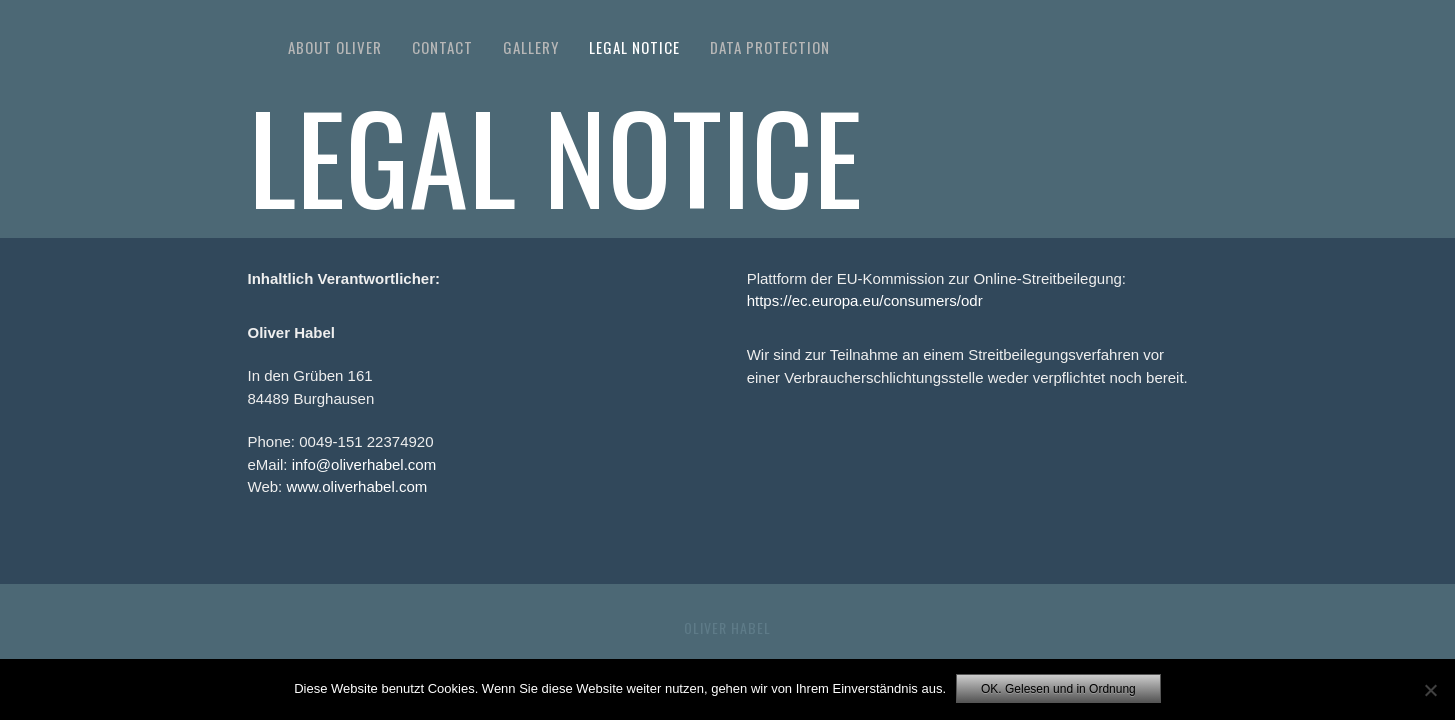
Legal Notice (634, 47)
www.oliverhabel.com (356, 486)
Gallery (531, 47)
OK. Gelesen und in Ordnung (1058, 689)
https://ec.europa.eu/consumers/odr (865, 300)
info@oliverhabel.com (364, 464)
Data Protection (770, 47)
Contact (442, 47)
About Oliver (335, 47)
